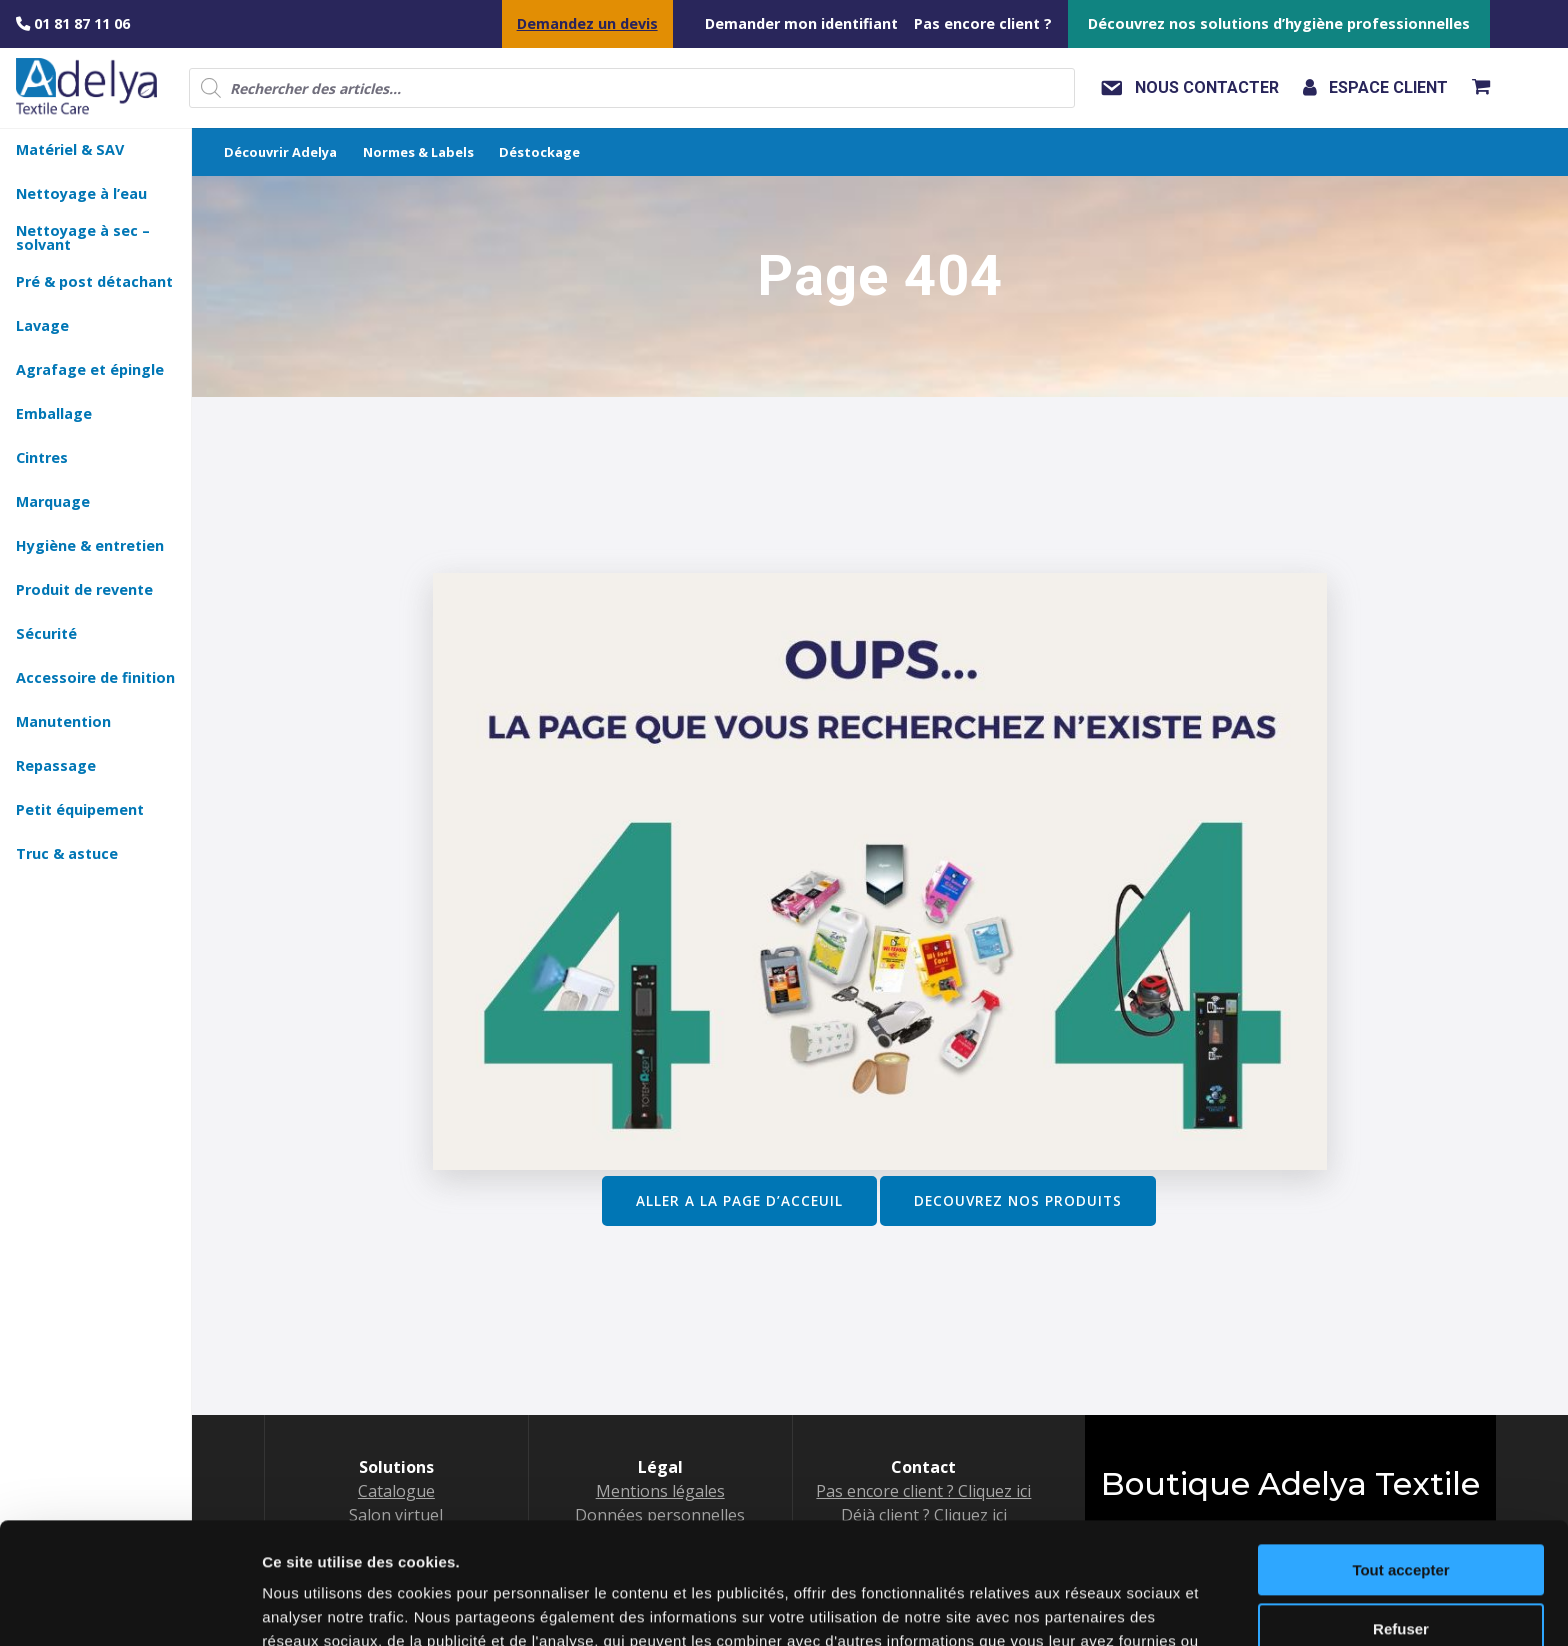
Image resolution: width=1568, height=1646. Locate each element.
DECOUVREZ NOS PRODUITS (1018, 1200)
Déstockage (539, 152)
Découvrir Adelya (280, 152)
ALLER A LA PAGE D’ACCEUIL (739, 1200)
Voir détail (298, 1606)
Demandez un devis (587, 23)
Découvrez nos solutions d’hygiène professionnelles (1279, 23)
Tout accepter (1400, 1456)
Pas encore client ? (983, 23)
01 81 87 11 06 (73, 23)
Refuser (1401, 1514)
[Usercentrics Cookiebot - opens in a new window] (129, 1607)
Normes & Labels (418, 152)
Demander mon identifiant (801, 23)
